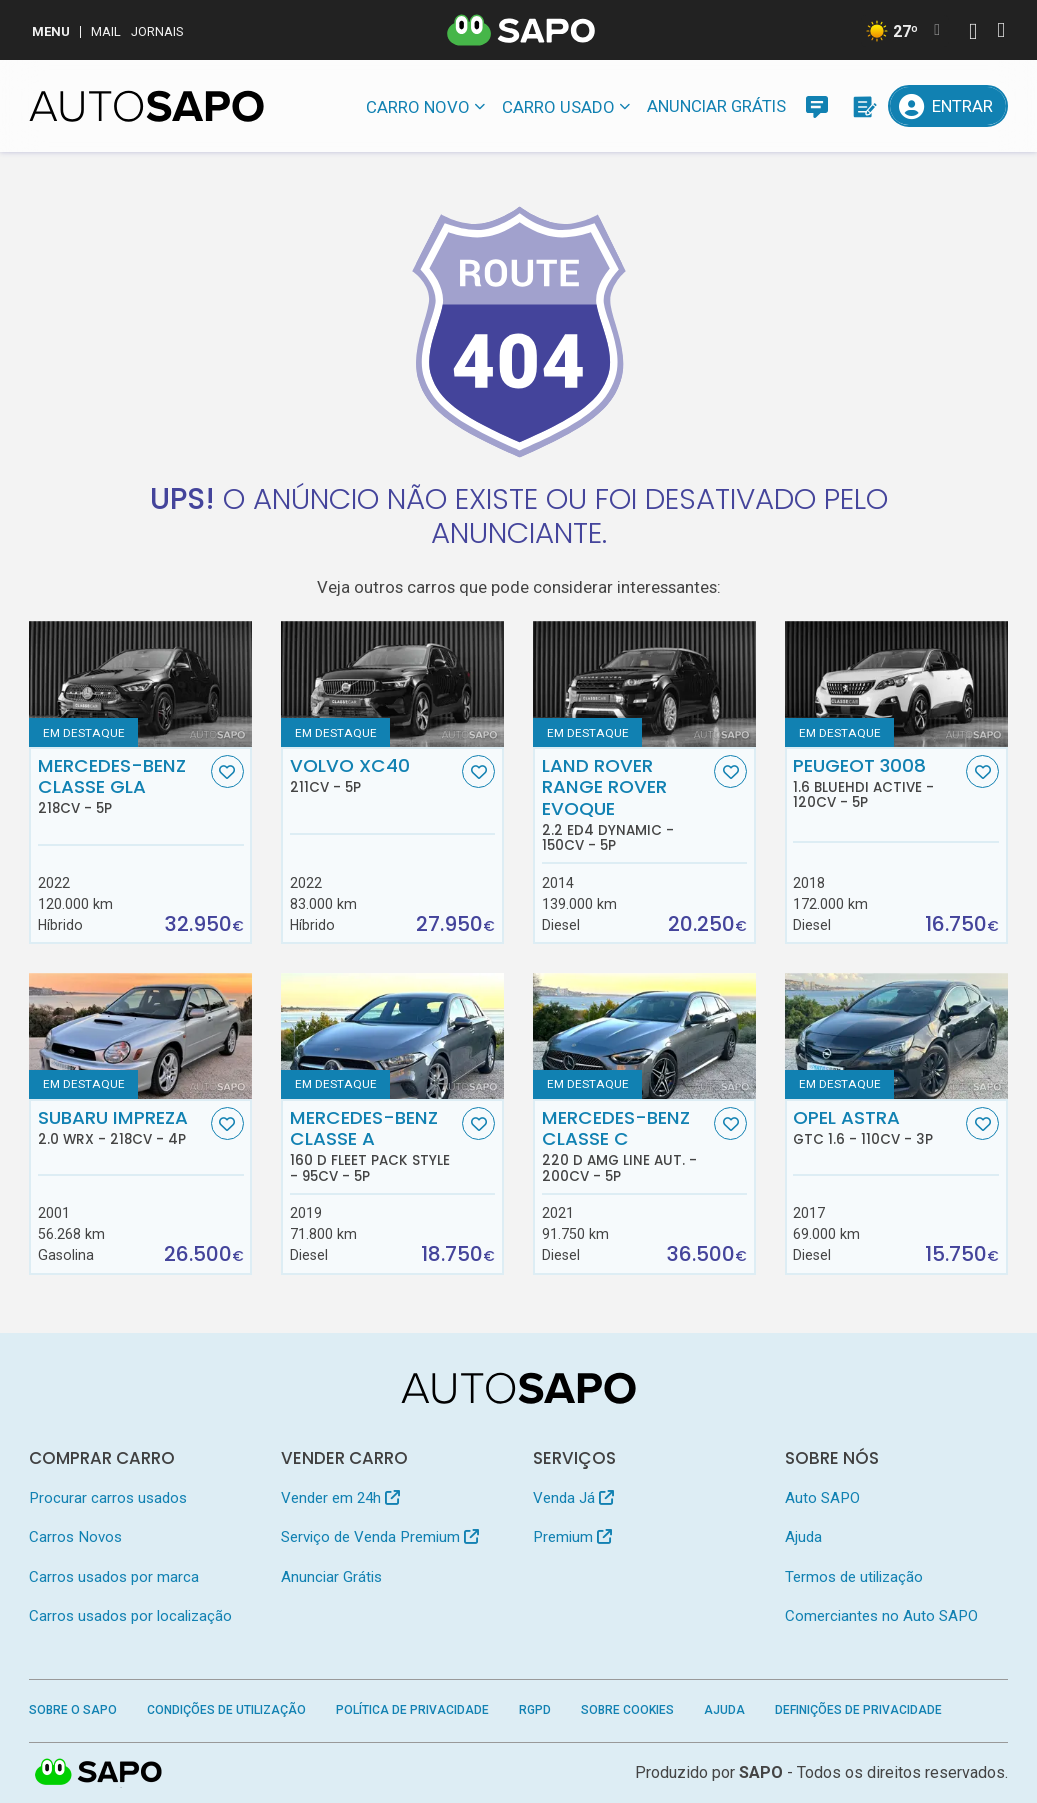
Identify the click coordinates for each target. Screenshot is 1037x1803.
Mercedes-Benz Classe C (626, 1145)
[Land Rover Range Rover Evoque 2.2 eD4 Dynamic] (644, 683)
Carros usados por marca (114, 1577)
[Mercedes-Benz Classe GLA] (140, 683)
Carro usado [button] (558, 107)
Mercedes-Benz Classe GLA (122, 786)
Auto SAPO (822, 1498)
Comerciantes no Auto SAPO (881, 1616)
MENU (51, 31)
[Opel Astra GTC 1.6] (896, 1035)
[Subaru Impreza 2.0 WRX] (140, 1035)
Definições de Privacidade (858, 1710)
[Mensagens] (817, 106)
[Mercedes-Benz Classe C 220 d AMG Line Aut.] (644, 1035)
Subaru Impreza (122, 1127)
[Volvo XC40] (392, 683)
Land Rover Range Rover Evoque (626, 804)
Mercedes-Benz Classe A (374, 1145)
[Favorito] (227, 771)
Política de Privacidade (412, 1710)
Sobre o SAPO (73, 1710)
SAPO (761, 1772)
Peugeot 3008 (877, 783)
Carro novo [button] (418, 107)
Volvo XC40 (374, 775)
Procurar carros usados (108, 1498)
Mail (106, 31)
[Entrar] (947, 106)
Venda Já (573, 1498)
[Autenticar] (973, 33)
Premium (572, 1537)
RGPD (535, 1710)
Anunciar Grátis (716, 106)
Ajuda (803, 1537)
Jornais (157, 31)
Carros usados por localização (130, 1616)
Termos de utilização (854, 1577)
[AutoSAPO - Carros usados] (146, 106)
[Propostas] (863, 106)
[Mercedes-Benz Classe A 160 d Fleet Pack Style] (392, 1035)
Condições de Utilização (226, 1710)
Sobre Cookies (627, 1710)
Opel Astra (877, 1127)
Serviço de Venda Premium (380, 1537)
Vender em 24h (340, 1498)
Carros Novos (75, 1537)
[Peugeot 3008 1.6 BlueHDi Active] (896, 683)
